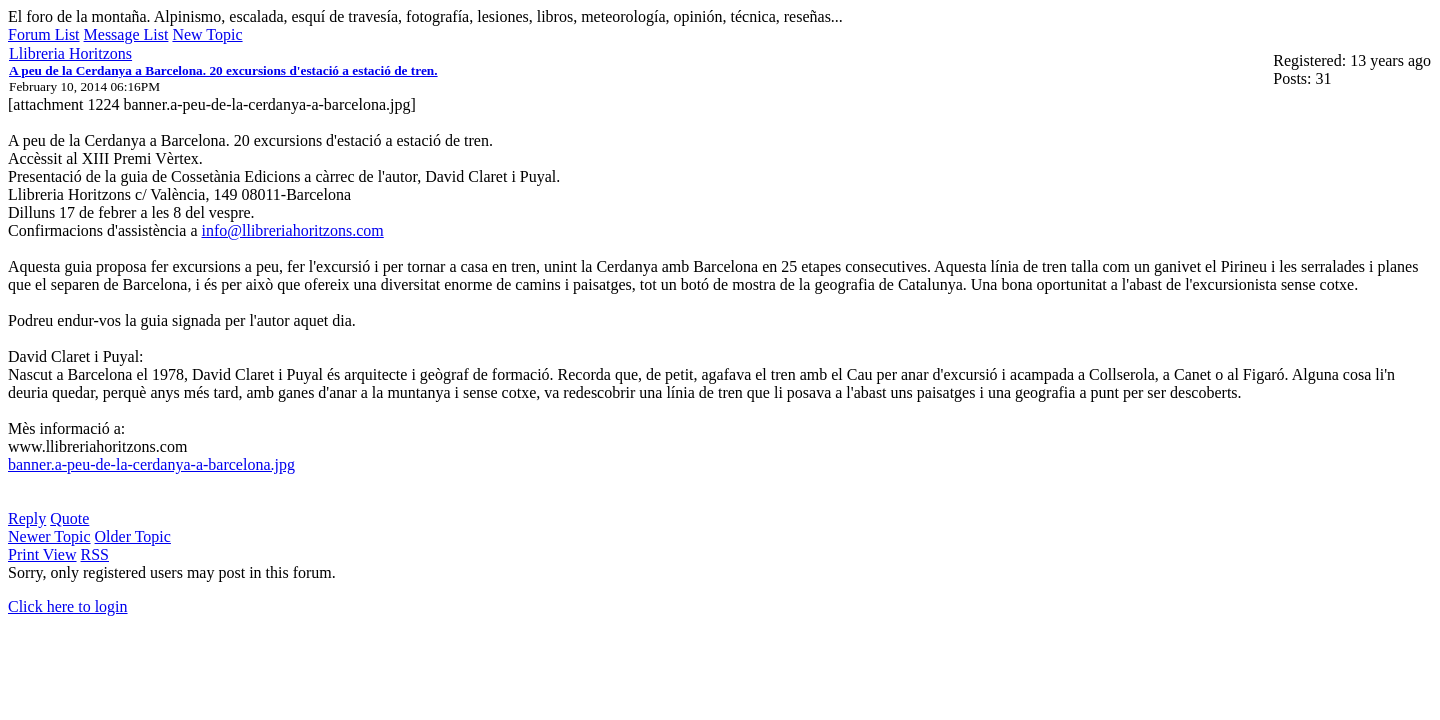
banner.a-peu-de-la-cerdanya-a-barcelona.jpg (151, 464)
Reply (27, 518)
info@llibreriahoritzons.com (293, 230)
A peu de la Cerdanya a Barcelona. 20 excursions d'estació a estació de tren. (223, 70)
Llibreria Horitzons (70, 53)
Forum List (44, 34)
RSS (95, 554)
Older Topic (133, 536)
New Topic (207, 34)
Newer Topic (49, 536)
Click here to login (68, 606)
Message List (126, 34)
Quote (69, 518)
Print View (42, 554)
